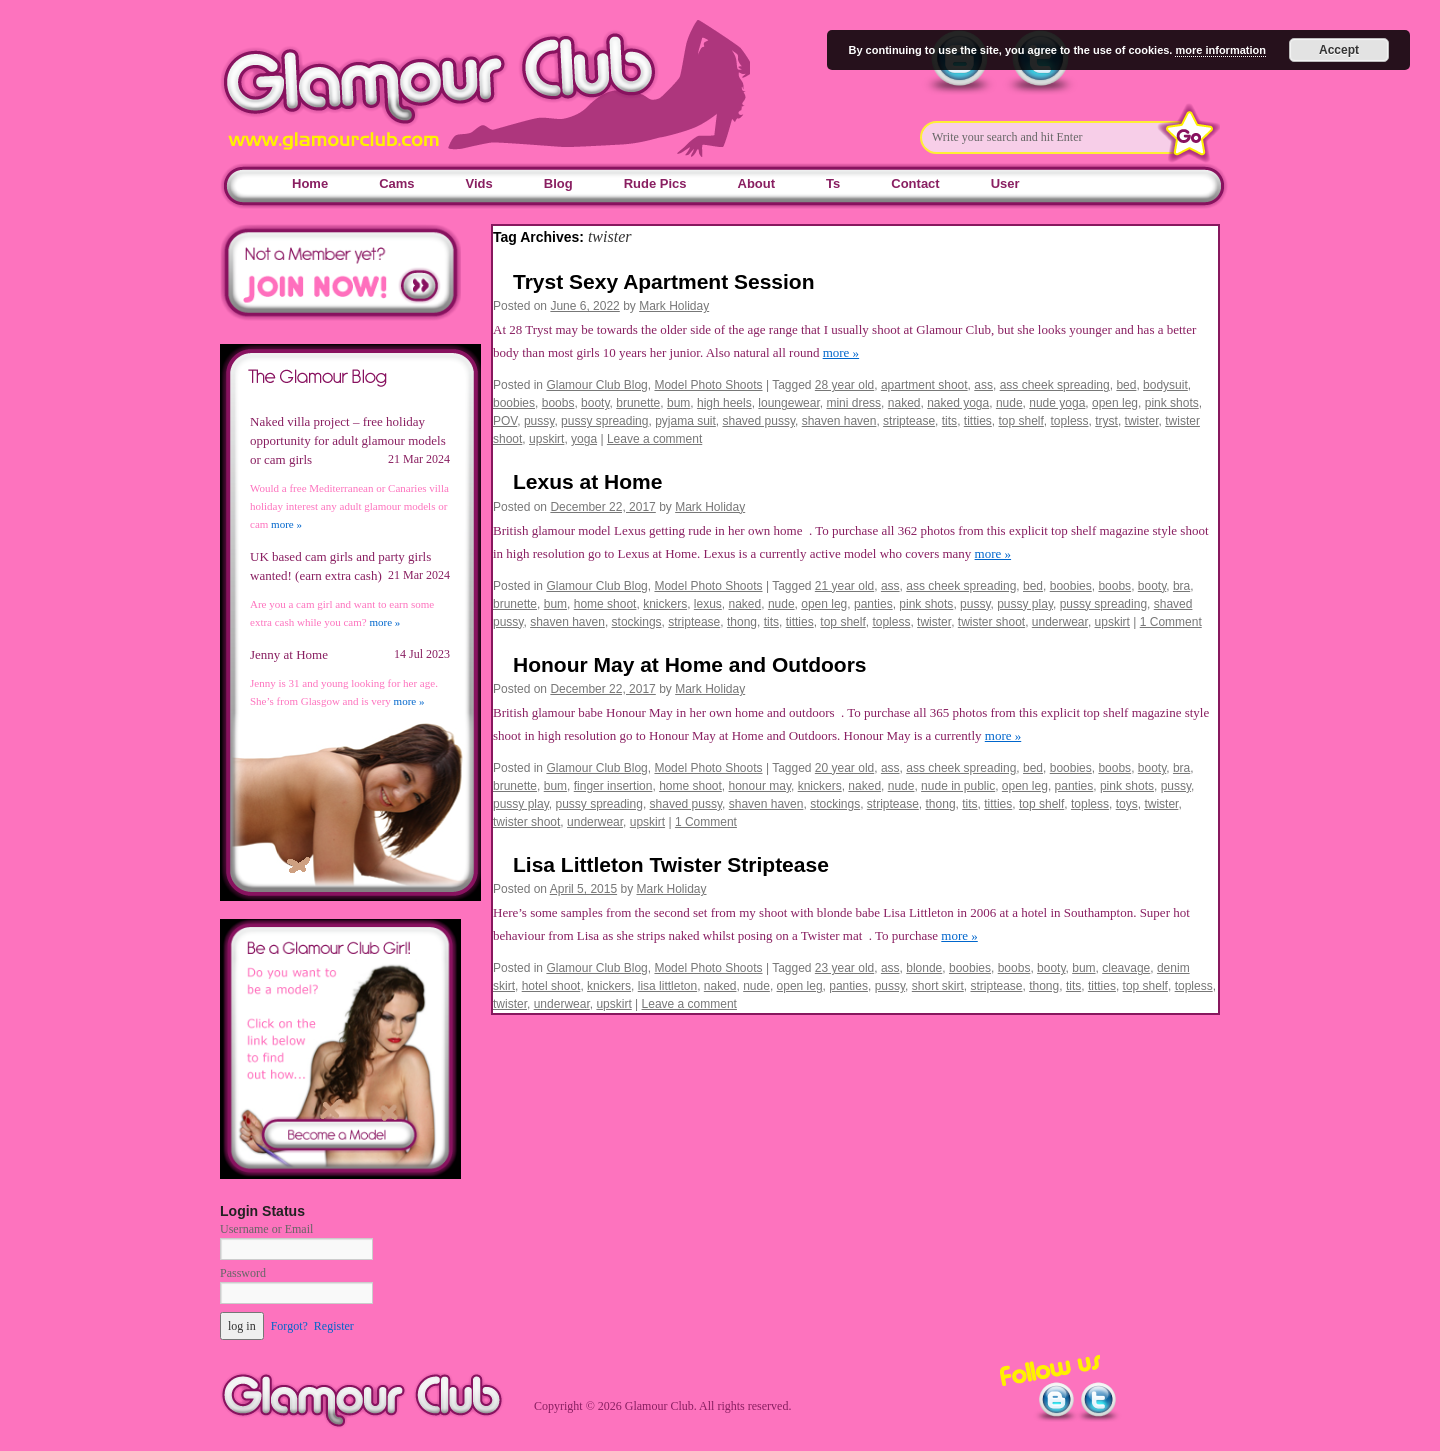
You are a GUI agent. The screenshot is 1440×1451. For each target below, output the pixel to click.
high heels (724, 403)
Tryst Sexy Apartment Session (664, 281)
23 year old (844, 968)
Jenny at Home (289, 654)
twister (1142, 421)
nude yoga (1057, 403)
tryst (1106, 421)
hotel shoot (551, 986)
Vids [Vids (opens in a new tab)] (479, 183)
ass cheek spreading (1055, 385)
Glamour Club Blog (596, 385)
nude (1009, 403)
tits (949, 421)
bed (1126, 385)
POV (505, 421)
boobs (558, 403)
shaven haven (839, 421)
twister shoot (991, 622)
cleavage (1126, 968)
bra (1181, 586)
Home (310, 183)
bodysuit (1165, 385)
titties (978, 421)
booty (595, 403)
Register (334, 1326)
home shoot (605, 604)
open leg (1115, 403)
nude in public (958, 786)
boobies (514, 403)
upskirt (546, 439)
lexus (708, 604)
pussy (539, 421)
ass (983, 385)
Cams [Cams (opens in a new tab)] (396, 183)
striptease (909, 421)
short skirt (938, 986)
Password (243, 1273)
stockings (637, 622)
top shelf (1020, 421)
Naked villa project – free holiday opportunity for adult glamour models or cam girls (348, 440)
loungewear (788, 403)
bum (678, 403)
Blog (558, 183)
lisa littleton (667, 986)
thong (742, 622)
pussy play (1025, 604)
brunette (638, 403)
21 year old (844, 586)
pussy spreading (604, 421)
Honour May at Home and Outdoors (690, 664)
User (1005, 183)
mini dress (853, 403)
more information (1220, 50)
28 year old (844, 385)
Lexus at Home (587, 481)
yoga (584, 439)
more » (841, 352)
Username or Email (266, 1229)
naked (904, 403)
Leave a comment (654, 439)
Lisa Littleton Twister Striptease (671, 864)
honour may (760, 786)
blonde (924, 968)
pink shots (1172, 403)
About (757, 183)
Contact (915, 183)
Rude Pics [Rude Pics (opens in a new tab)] (655, 183)
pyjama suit (685, 421)
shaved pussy (759, 421)
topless (1070, 421)
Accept (1339, 50)
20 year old (844, 768)
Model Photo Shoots (708, 385)
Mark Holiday (674, 306)
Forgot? (289, 1326)
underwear (1060, 622)
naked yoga (958, 403)
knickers (665, 604)
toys (1127, 804)
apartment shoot (924, 385)
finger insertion (613, 786)
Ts (833, 183)
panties (873, 604)
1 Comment (1171, 622)
